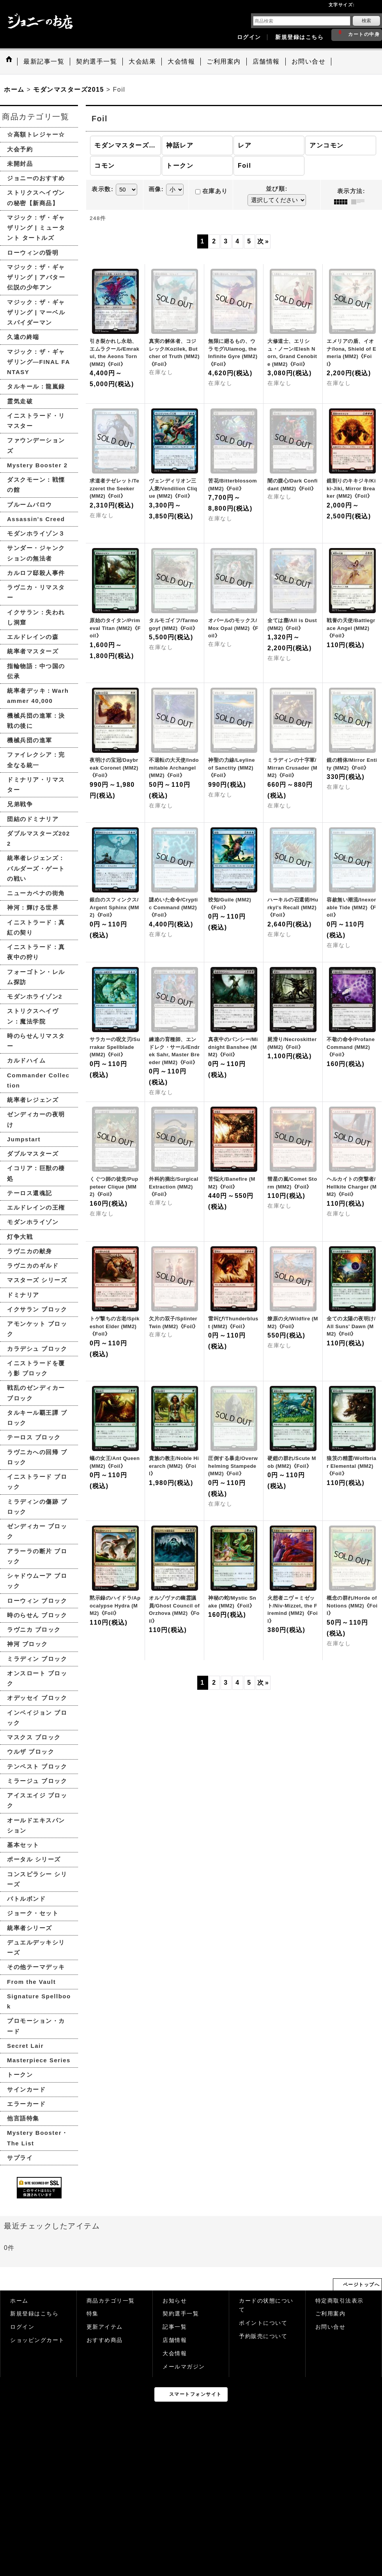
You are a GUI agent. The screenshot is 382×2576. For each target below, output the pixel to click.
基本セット (23, 1845)
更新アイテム (105, 2327)
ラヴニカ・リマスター (36, 592)
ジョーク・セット (32, 1913)
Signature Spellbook (39, 2001)
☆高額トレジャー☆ (36, 134)
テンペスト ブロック (37, 1766)
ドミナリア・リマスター (36, 784)
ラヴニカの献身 (29, 1251)
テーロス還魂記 (29, 1193)
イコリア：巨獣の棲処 (36, 1173)
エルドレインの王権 (36, 1207)
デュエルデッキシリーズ (36, 1947)
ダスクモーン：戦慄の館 (36, 484)
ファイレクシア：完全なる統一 (36, 759)
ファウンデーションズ (36, 445)
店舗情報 (175, 2340)
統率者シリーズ (29, 1928)
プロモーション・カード (36, 2025)
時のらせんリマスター (36, 1041)
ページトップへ (361, 2284)
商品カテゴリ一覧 (111, 2301)
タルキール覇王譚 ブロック (37, 1417)
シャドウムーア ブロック (37, 1580)
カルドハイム (26, 1060)
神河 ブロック (27, 1644)
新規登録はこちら (299, 37)
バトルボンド (26, 1898)
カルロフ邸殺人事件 (36, 572)
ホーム (19, 2301)
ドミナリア (23, 1295)
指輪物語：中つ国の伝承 (36, 671)
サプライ (20, 2157)
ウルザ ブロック (30, 1751)
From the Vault (31, 1981)
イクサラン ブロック (37, 1309)
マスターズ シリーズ (37, 1280)
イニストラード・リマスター (36, 420)
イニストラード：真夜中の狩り (36, 952)
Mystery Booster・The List (37, 2137)
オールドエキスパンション (36, 1825)
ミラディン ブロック (37, 1658)
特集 (93, 2314)
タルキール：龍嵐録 (36, 386)
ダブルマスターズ (32, 1153)
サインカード (26, 2089)
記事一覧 (175, 2327)
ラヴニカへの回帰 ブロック (37, 1457)
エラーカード (26, 2104)
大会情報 (175, 2353)
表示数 (102, 189)
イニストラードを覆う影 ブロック (36, 1368)
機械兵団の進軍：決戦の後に (36, 720)
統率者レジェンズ (32, 1099)
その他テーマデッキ (36, 1967)
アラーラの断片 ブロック (37, 1556)
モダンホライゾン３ (36, 533)
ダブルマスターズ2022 (38, 838)
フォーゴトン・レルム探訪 (36, 977)
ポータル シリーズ (34, 1859)
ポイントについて (263, 2323)
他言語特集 (23, 2118)
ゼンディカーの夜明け (36, 1119)
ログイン (249, 37)
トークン (20, 2074)
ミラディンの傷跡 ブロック (37, 1506)
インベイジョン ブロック (37, 1717)
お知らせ (175, 2301)
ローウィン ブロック (37, 1600)
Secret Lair (25, 2045)
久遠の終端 (23, 337)
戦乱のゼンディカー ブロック (36, 1392)
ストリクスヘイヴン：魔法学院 (32, 1016)
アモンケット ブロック (37, 1328)
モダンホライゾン (32, 1222)
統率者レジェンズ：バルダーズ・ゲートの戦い (36, 868)
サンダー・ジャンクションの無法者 (36, 553)
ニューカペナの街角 (36, 893)
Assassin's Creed (36, 519)
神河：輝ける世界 (32, 907)
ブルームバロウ (29, 504)
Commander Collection (38, 1080)
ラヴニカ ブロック (34, 1629)
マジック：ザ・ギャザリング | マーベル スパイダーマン (36, 312)
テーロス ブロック (34, 1437)
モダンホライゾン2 (34, 996)
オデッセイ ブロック (37, 1697)
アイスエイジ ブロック (37, 1800)
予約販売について (263, 2336)
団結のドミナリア (32, 819)
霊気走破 (20, 401)
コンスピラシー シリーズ (37, 1879)
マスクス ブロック (34, 1737)
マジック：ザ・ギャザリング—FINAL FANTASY (38, 362)
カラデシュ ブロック (37, 1348)
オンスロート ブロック (37, 1678)
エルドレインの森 (32, 636)
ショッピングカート (37, 2340)
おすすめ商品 (105, 2340)
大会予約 (20, 149)
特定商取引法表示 (339, 2301)
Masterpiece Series (39, 2060)
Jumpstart (24, 1139)
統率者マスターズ (32, 651)
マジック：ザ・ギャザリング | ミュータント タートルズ (36, 227)
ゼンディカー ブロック (37, 1531)
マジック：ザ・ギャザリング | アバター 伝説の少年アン (36, 277)
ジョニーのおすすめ (36, 178)
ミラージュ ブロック (37, 1781)
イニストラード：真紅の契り (36, 927)
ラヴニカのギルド (32, 1265)
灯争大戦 (20, 1236)
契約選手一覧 (181, 2314)
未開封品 (20, 163)
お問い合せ (330, 2327)
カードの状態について (266, 2305)
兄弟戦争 (20, 804)
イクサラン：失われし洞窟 (36, 617)
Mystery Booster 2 (37, 465)
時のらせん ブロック (37, 1615)
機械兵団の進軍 (29, 740)
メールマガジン (184, 2367)
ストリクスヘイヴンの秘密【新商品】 (36, 197)
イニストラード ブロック (37, 1481)
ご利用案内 (330, 2314)
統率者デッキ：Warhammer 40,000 (38, 695)
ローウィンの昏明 (32, 252)
